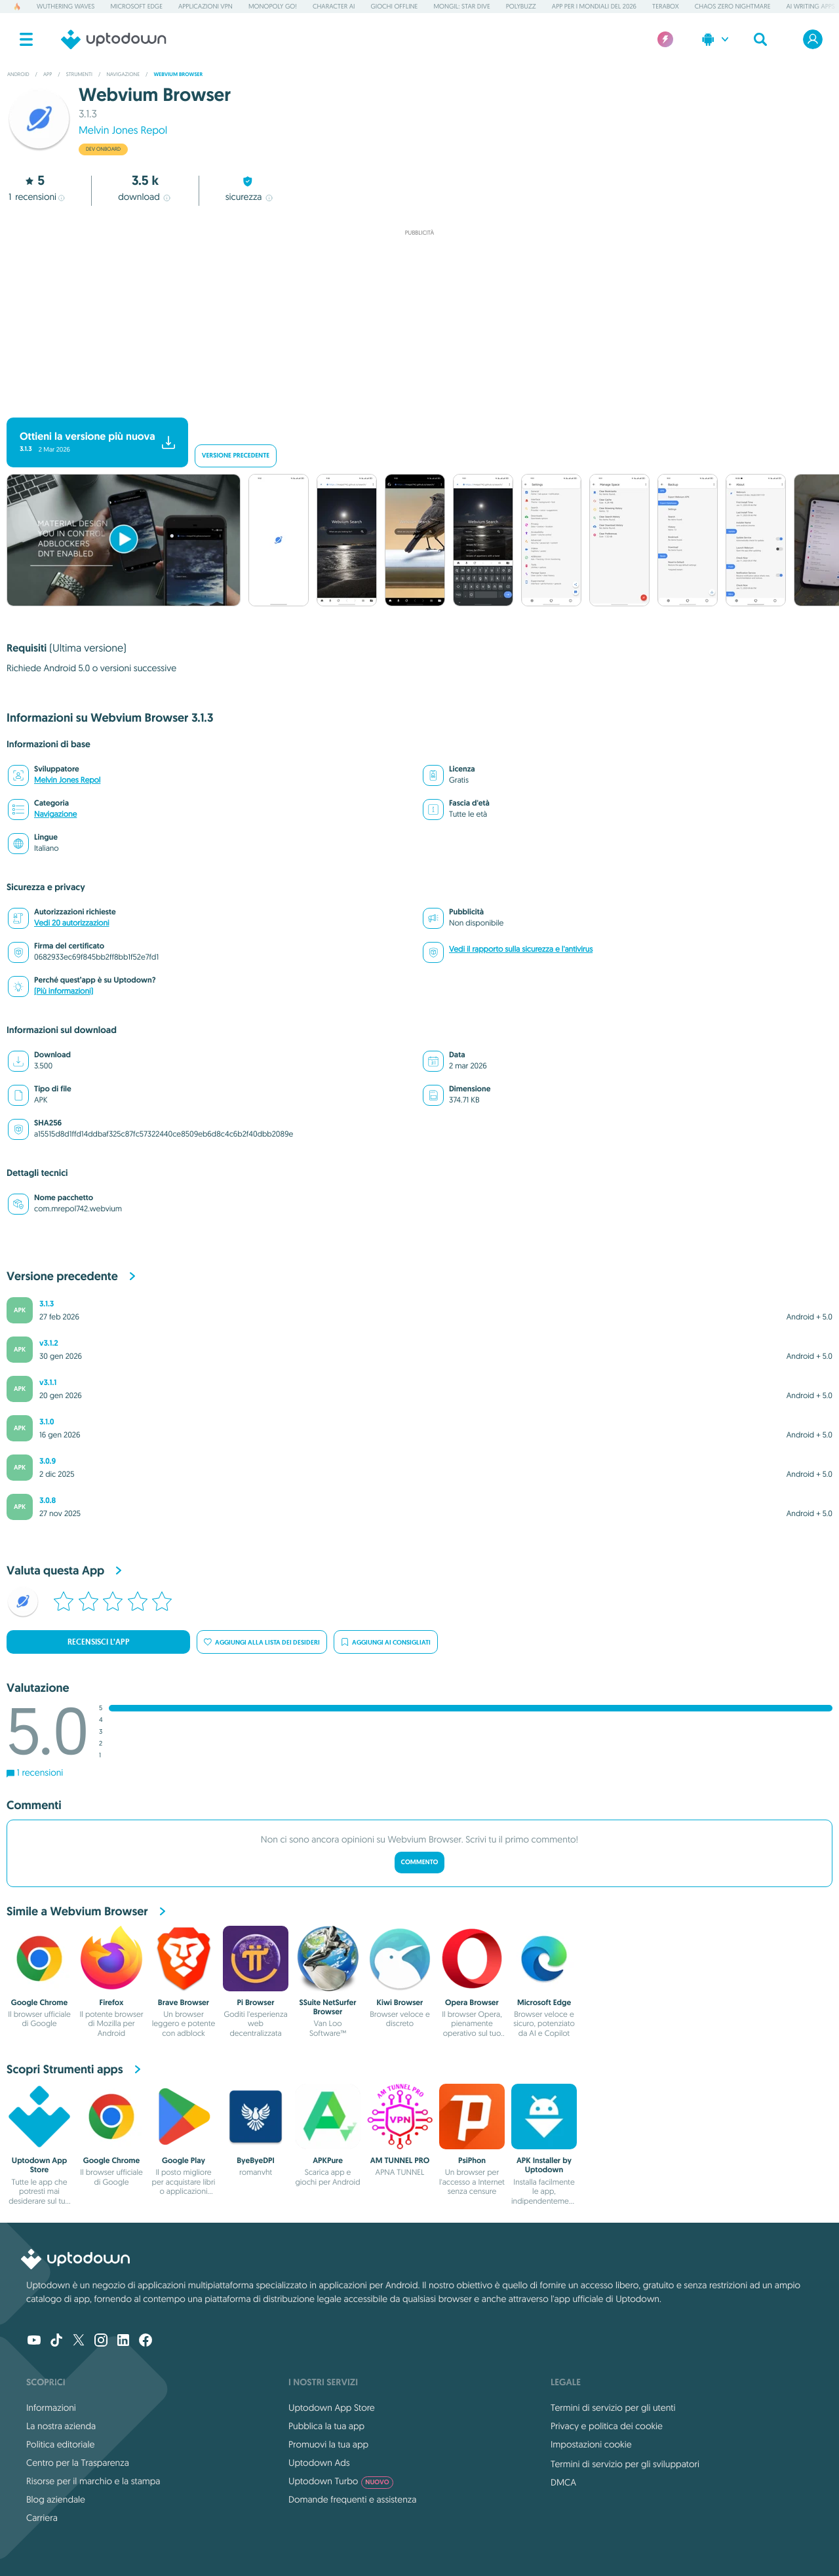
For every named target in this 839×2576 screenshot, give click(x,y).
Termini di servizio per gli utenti (613, 2407)
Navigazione (55, 814)
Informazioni (51, 2407)
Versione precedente (235, 456)
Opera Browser (472, 2002)
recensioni (36, 196)
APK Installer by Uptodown (544, 2165)
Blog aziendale (55, 2499)
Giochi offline (394, 6)
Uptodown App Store (39, 2165)
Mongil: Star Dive (461, 6)
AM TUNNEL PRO (399, 2160)
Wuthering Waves (65, 6)
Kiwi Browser (400, 2002)
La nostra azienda (61, 2426)
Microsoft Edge (136, 6)
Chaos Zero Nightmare (733, 6)
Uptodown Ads (319, 2463)
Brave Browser (183, 2002)
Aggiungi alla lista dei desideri (262, 1642)
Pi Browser (255, 2002)
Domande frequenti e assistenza (352, 2499)
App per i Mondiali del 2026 (594, 6)
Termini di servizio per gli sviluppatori (625, 2464)
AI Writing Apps (810, 6)
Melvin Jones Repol (123, 130)
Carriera (42, 2518)
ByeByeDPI (256, 2160)
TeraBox (665, 6)
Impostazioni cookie (591, 2444)
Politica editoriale (60, 2444)
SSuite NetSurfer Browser (327, 2007)
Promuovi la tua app (328, 2444)
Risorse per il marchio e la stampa (93, 2481)
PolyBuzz (521, 6)
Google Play (183, 2160)
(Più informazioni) (63, 991)
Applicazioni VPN (205, 6)
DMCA (563, 2482)
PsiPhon (472, 2160)
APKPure (328, 2160)
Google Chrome (39, 2002)
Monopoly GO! (272, 6)
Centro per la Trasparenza (77, 2463)
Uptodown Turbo (340, 2481)
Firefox (112, 2002)
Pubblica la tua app (326, 2426)
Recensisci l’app (99, 1642)
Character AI (334, 6)
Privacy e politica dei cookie (607, 2426)
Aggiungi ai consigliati (386, 1642)
